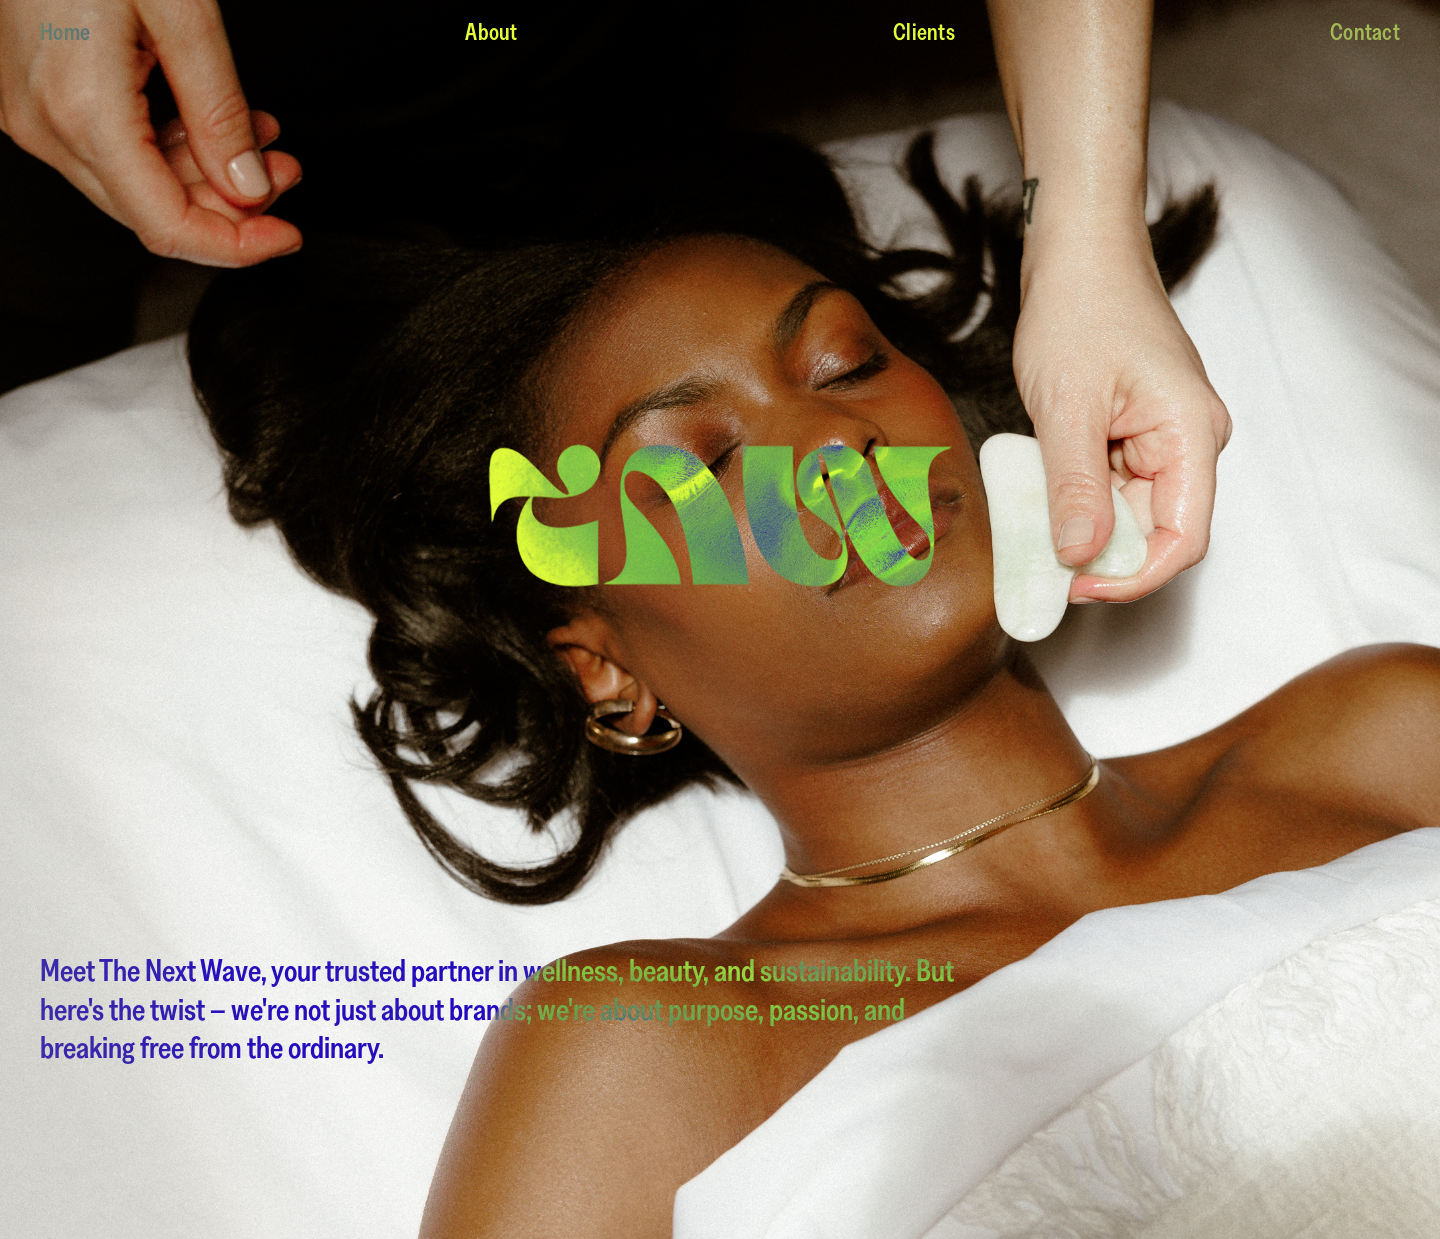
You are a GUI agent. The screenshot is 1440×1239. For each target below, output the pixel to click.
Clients (924, 31)
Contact (1365, 31)
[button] (1400, 619)
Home (65, 31)
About (491, 31)
